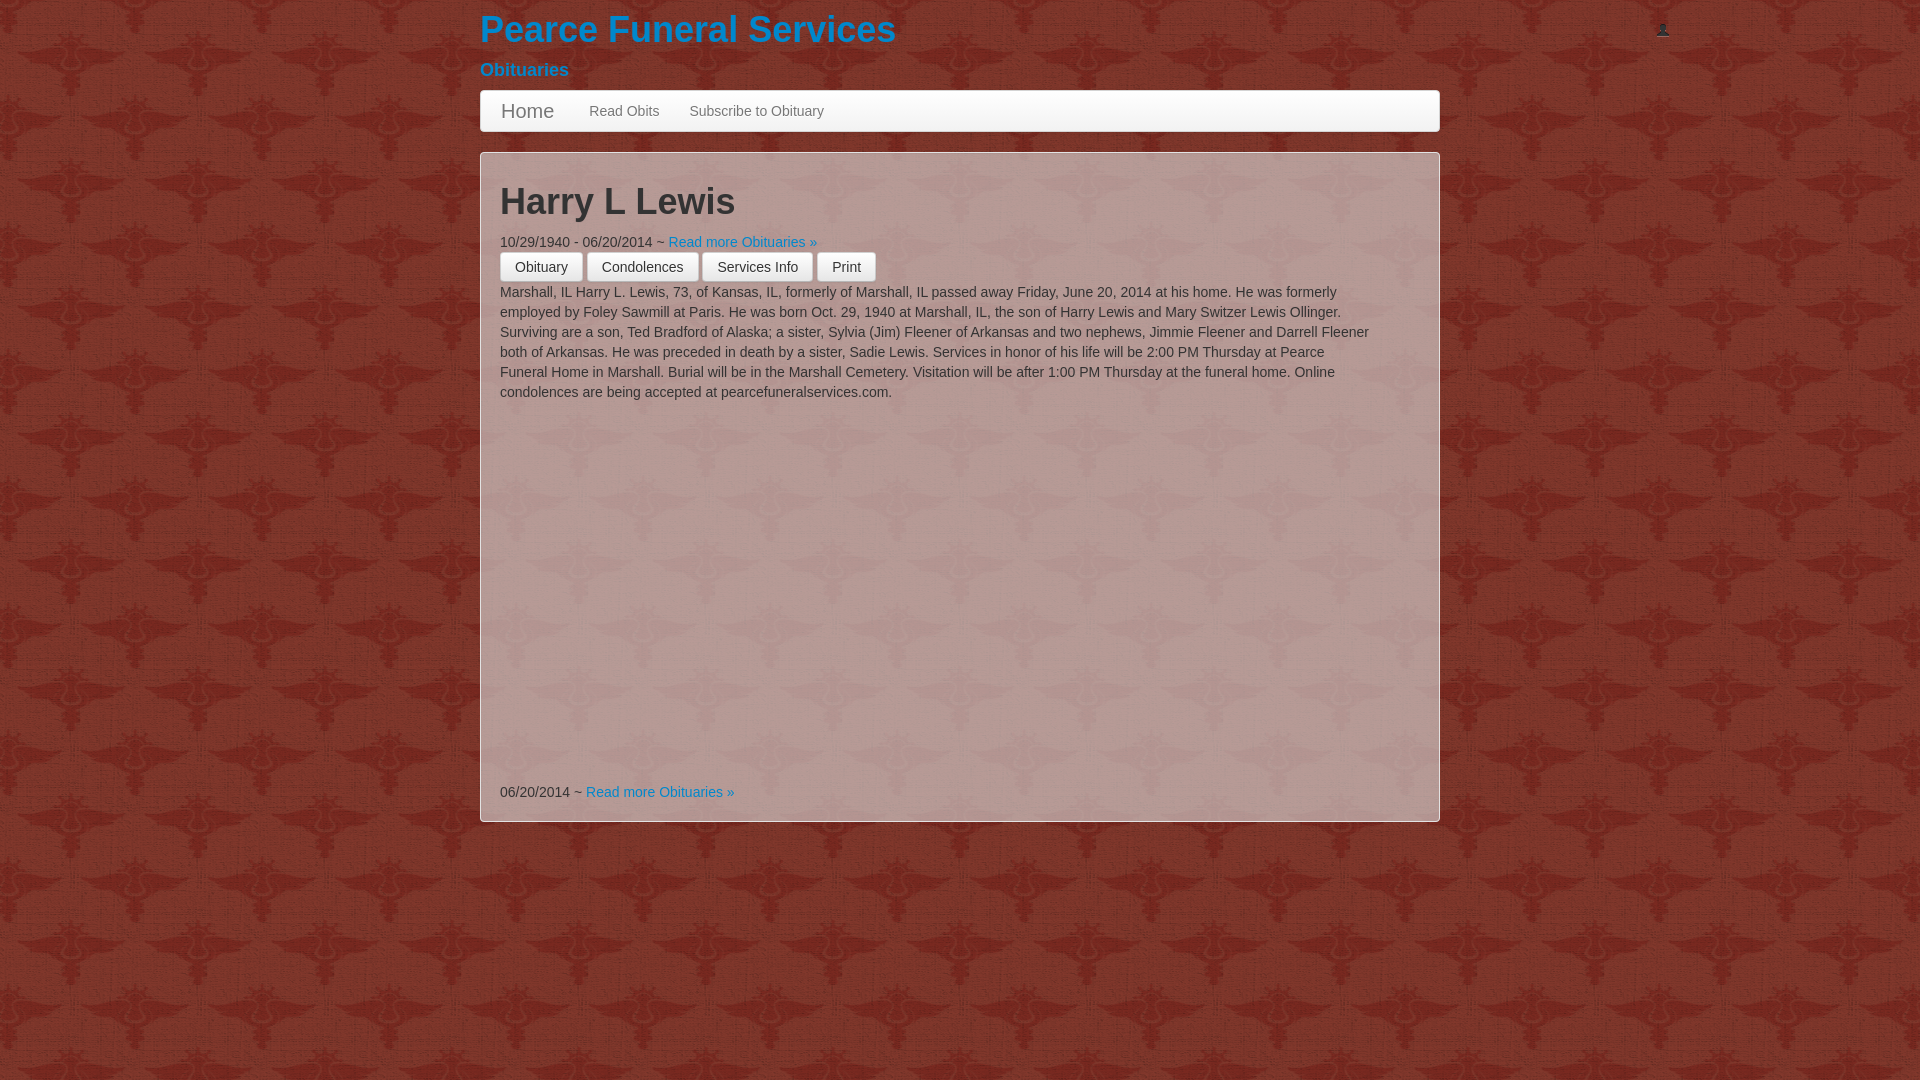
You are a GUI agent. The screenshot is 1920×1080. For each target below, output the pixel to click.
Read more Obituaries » (743, 242)
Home (527, 111)
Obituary (541, 267)
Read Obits (624, 111)
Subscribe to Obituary (756, 111)
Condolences (643, 267)
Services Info (757, 267)
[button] (846, 267)
